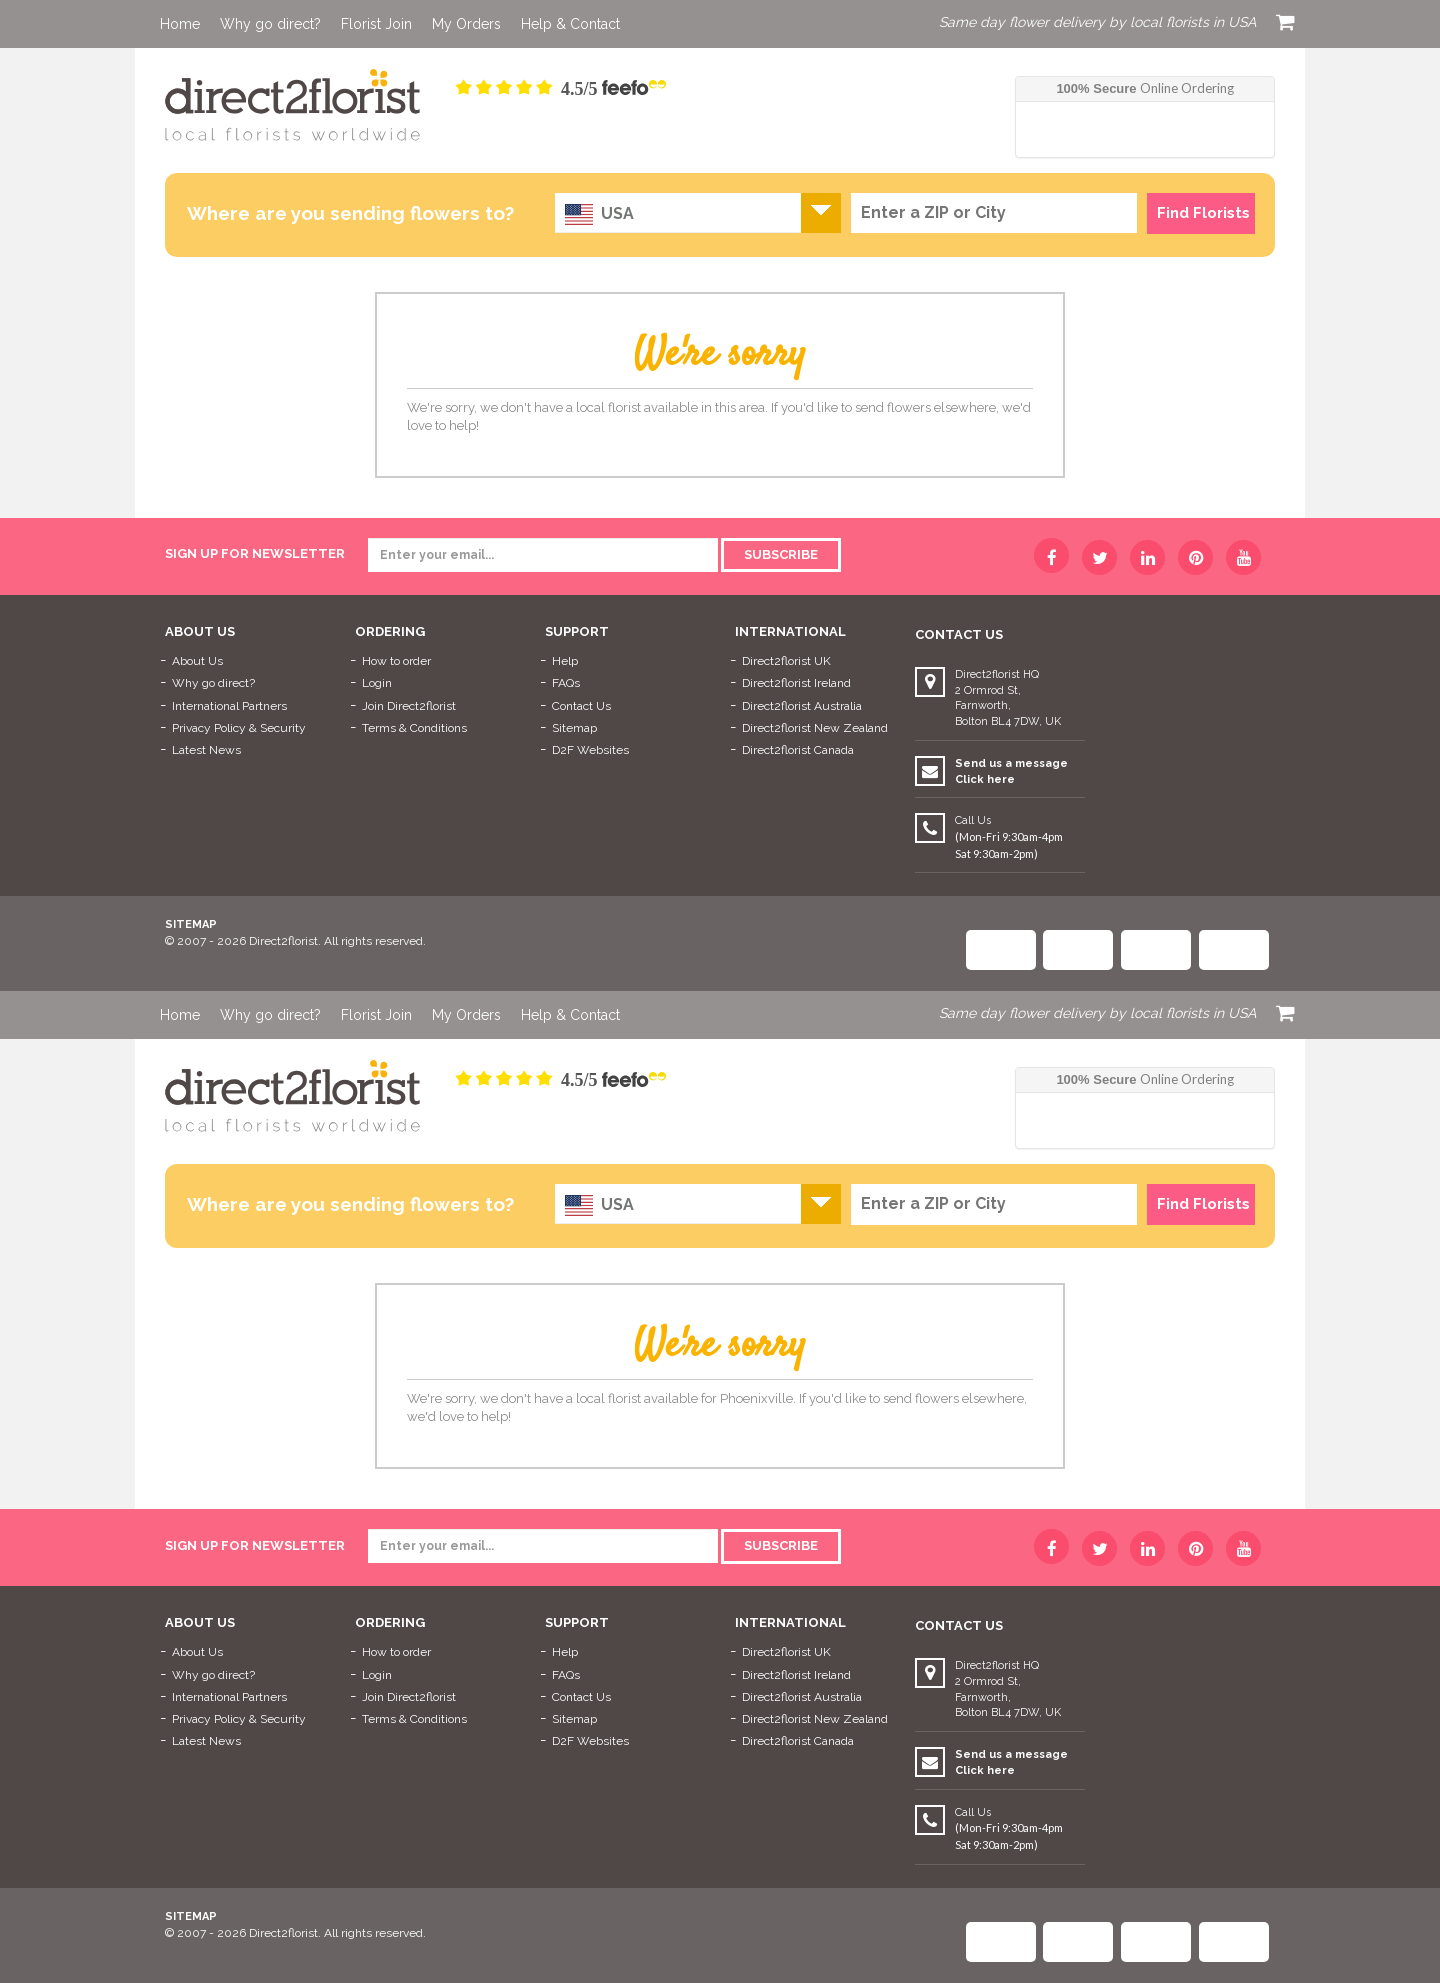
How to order (396, 661)
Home (180, 24)
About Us (197, 661)
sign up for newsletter (255, 553)
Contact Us (581, 706)
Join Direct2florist (409, 706)
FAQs (566, 683)
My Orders (466, 24)
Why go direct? (270, 24)
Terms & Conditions (414, 728)
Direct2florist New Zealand (815, 728)
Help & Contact (570, 24)
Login (377, 683)
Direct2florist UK (786, 661)
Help (565, 661)
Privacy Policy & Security (239, 728)
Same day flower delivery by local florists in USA (1097, 22)
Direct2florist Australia (802, 706)
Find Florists (1203, 213)
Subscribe (781, 554)
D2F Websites (590, 750)
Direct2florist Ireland (796, 683)
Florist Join (376, 24)
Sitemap (574, 728)
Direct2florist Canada (798, 750)
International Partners (229, 706)
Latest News (206, 750)
